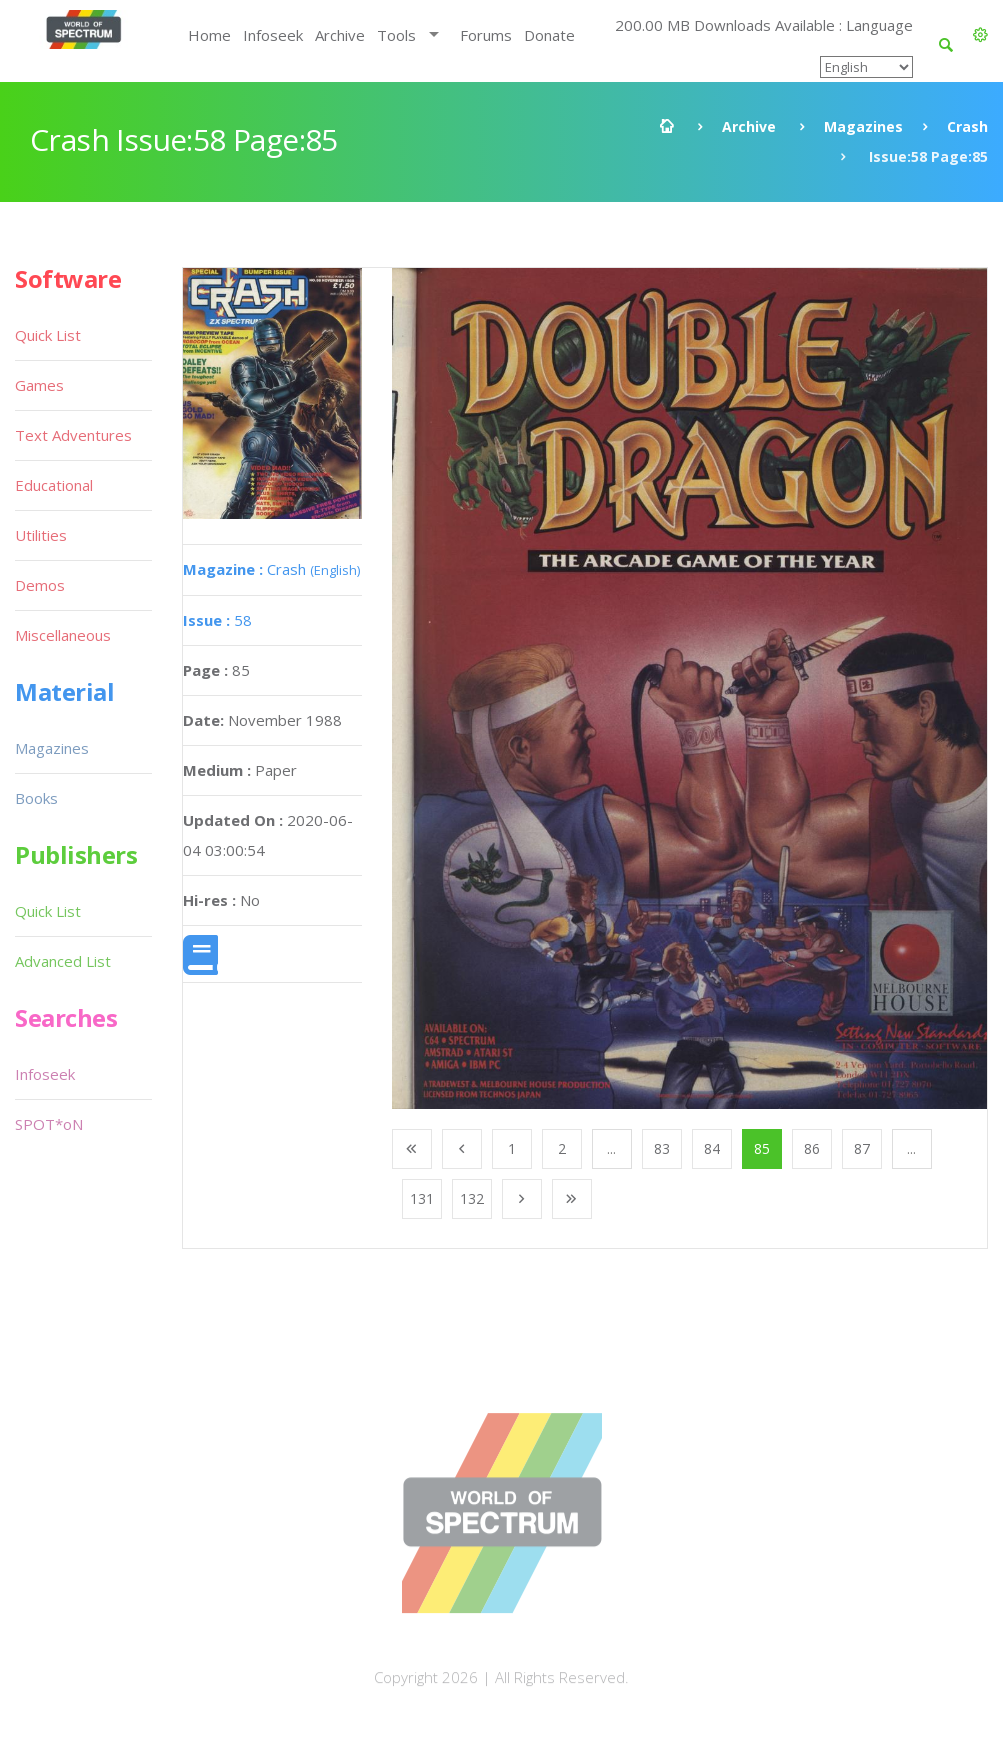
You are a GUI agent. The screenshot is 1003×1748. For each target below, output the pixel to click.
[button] (980, 35)
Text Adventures (73, 435)
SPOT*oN (49, 1124)
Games (39, 385)
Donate (549, 35)
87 (862, 1148)
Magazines (863, 126)
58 (217, 620)
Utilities (41, 535)
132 (472, 1198)
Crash (967, 126)
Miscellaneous (63, 635)
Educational (54, 485)
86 (812, 1148)
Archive (340, 35)
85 (762, 1148)
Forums (486, 35)
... (611, 1148)
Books (36, 798)
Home (209, 35)
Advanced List (63, 961)
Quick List (48, 335)
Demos (40, 585)
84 (712, 1148)
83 (662, 1148)
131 (422, 1198)
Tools (396, 35)
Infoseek (273, 35)
